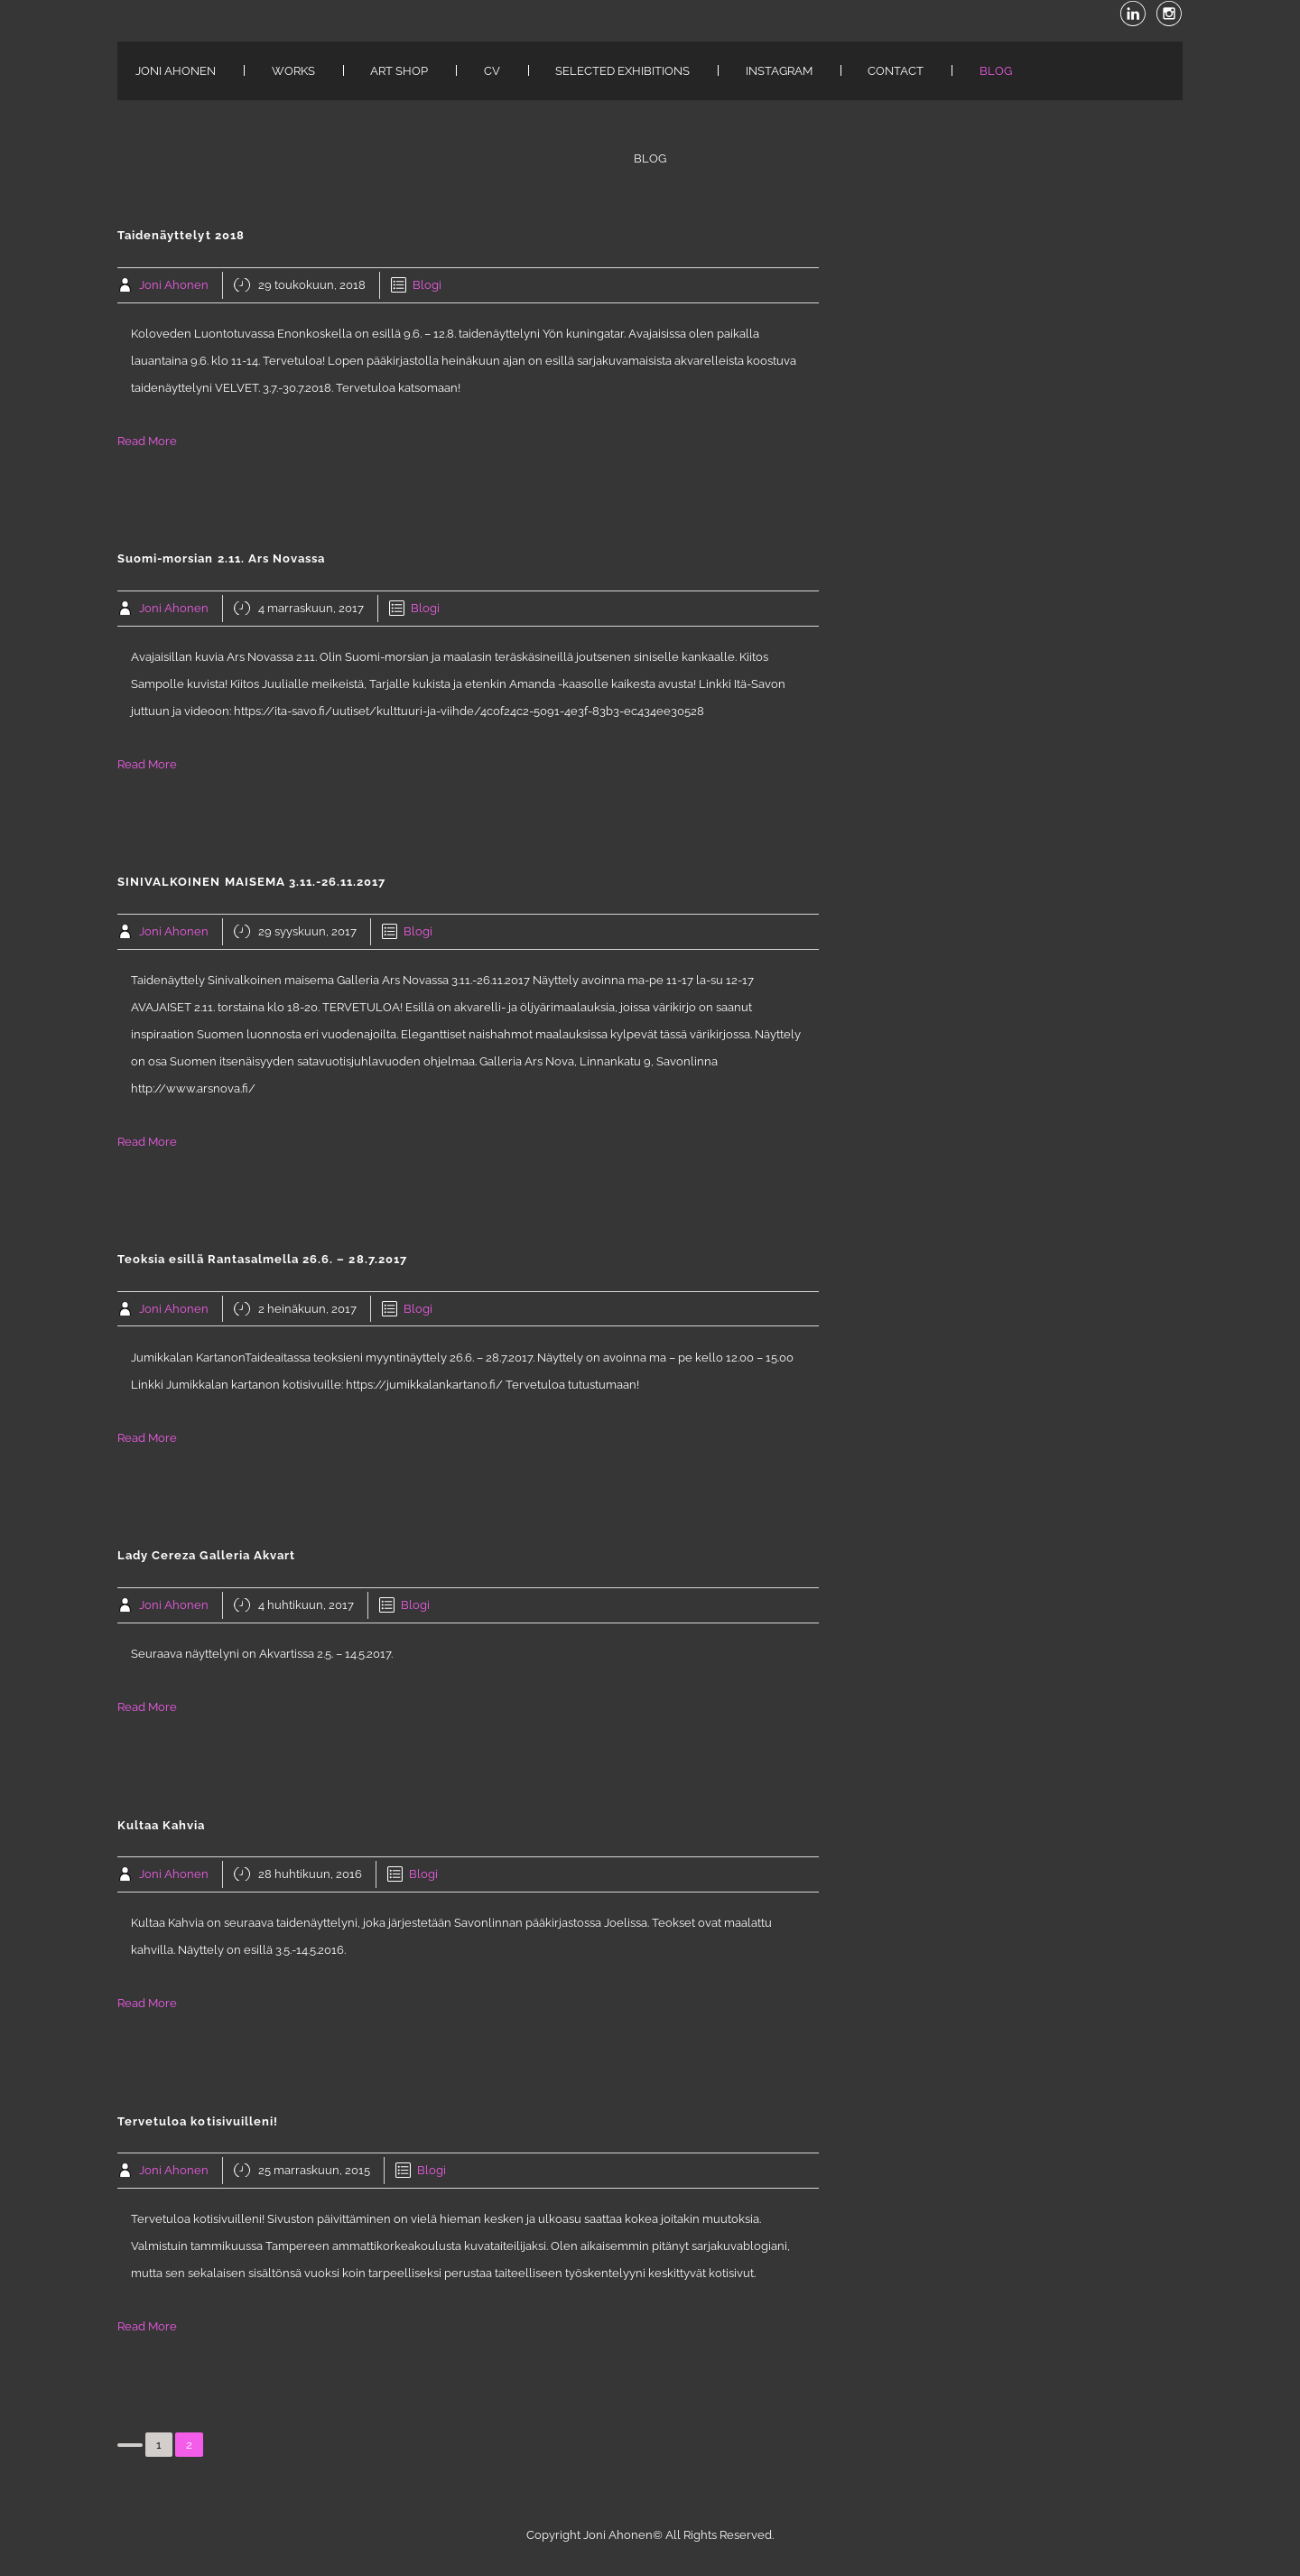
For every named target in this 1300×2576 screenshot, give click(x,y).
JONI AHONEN (175, 71)
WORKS (293, 71)
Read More (147, 441)
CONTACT (896, 71)
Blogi (427, 285)
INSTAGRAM (779, 71)
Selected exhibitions (622, 71)
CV (492, 71)
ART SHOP (399, 71)
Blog (996, 71)
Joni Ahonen (174, 285)
